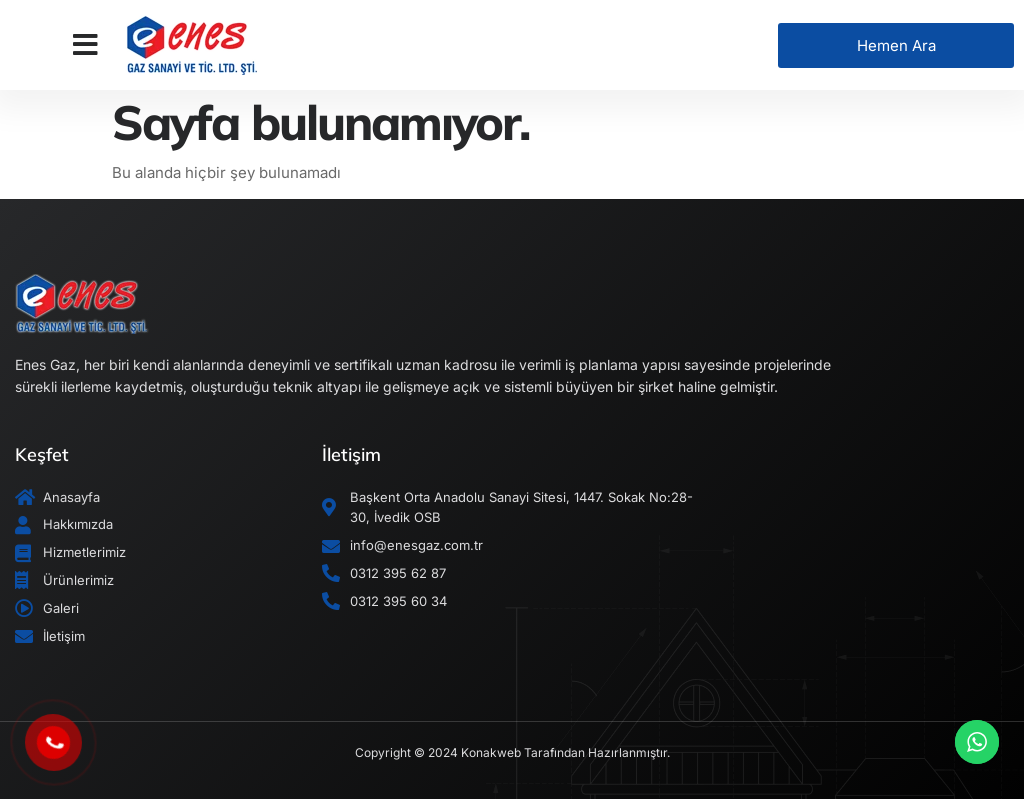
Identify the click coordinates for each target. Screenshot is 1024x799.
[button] (85, 45)
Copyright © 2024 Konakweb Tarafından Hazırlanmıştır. (512, 752)
